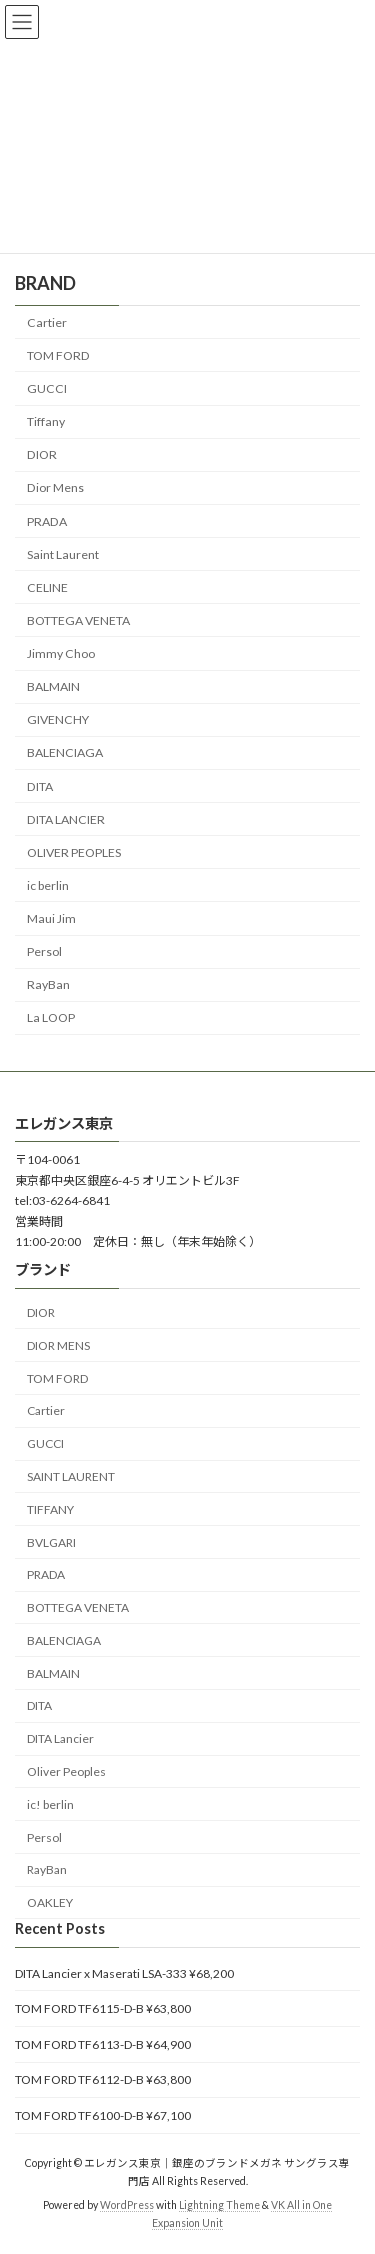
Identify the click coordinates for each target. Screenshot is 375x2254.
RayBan (48, 984)
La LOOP (51, 1017)
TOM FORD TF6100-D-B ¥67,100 (103, 2115)
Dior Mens (55, 487)
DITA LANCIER (66, 818)
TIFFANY (50, 1508)
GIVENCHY (58, 719)
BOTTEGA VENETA (78, 620)
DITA (40, 785)
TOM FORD (58, 355)
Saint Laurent (63, 553)
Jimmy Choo (61, 653)
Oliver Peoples (66, 1771)
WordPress (127, 2205)
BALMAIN (53, 686)
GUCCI (47, 388)
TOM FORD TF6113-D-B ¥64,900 (103, 2043)
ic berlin (48, 885)
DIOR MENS (58, 1344)
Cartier (47, 321)
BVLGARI (51, 1541)
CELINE (47, 586)
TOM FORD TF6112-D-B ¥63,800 (103, 2079)
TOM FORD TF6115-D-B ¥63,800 (103, 2008)
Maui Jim (51, 918)
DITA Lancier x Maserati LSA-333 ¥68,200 (124, 1972)
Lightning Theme (219, 2205)
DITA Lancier (60, 1738)
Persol (44, 951)
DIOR (42, 454)
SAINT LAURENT (71, 1476)
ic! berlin (50, 1803)
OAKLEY (50, 1902)
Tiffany (46, 421)
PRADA (47, 520)
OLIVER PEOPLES (74, 851)
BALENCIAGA (65, 752)
